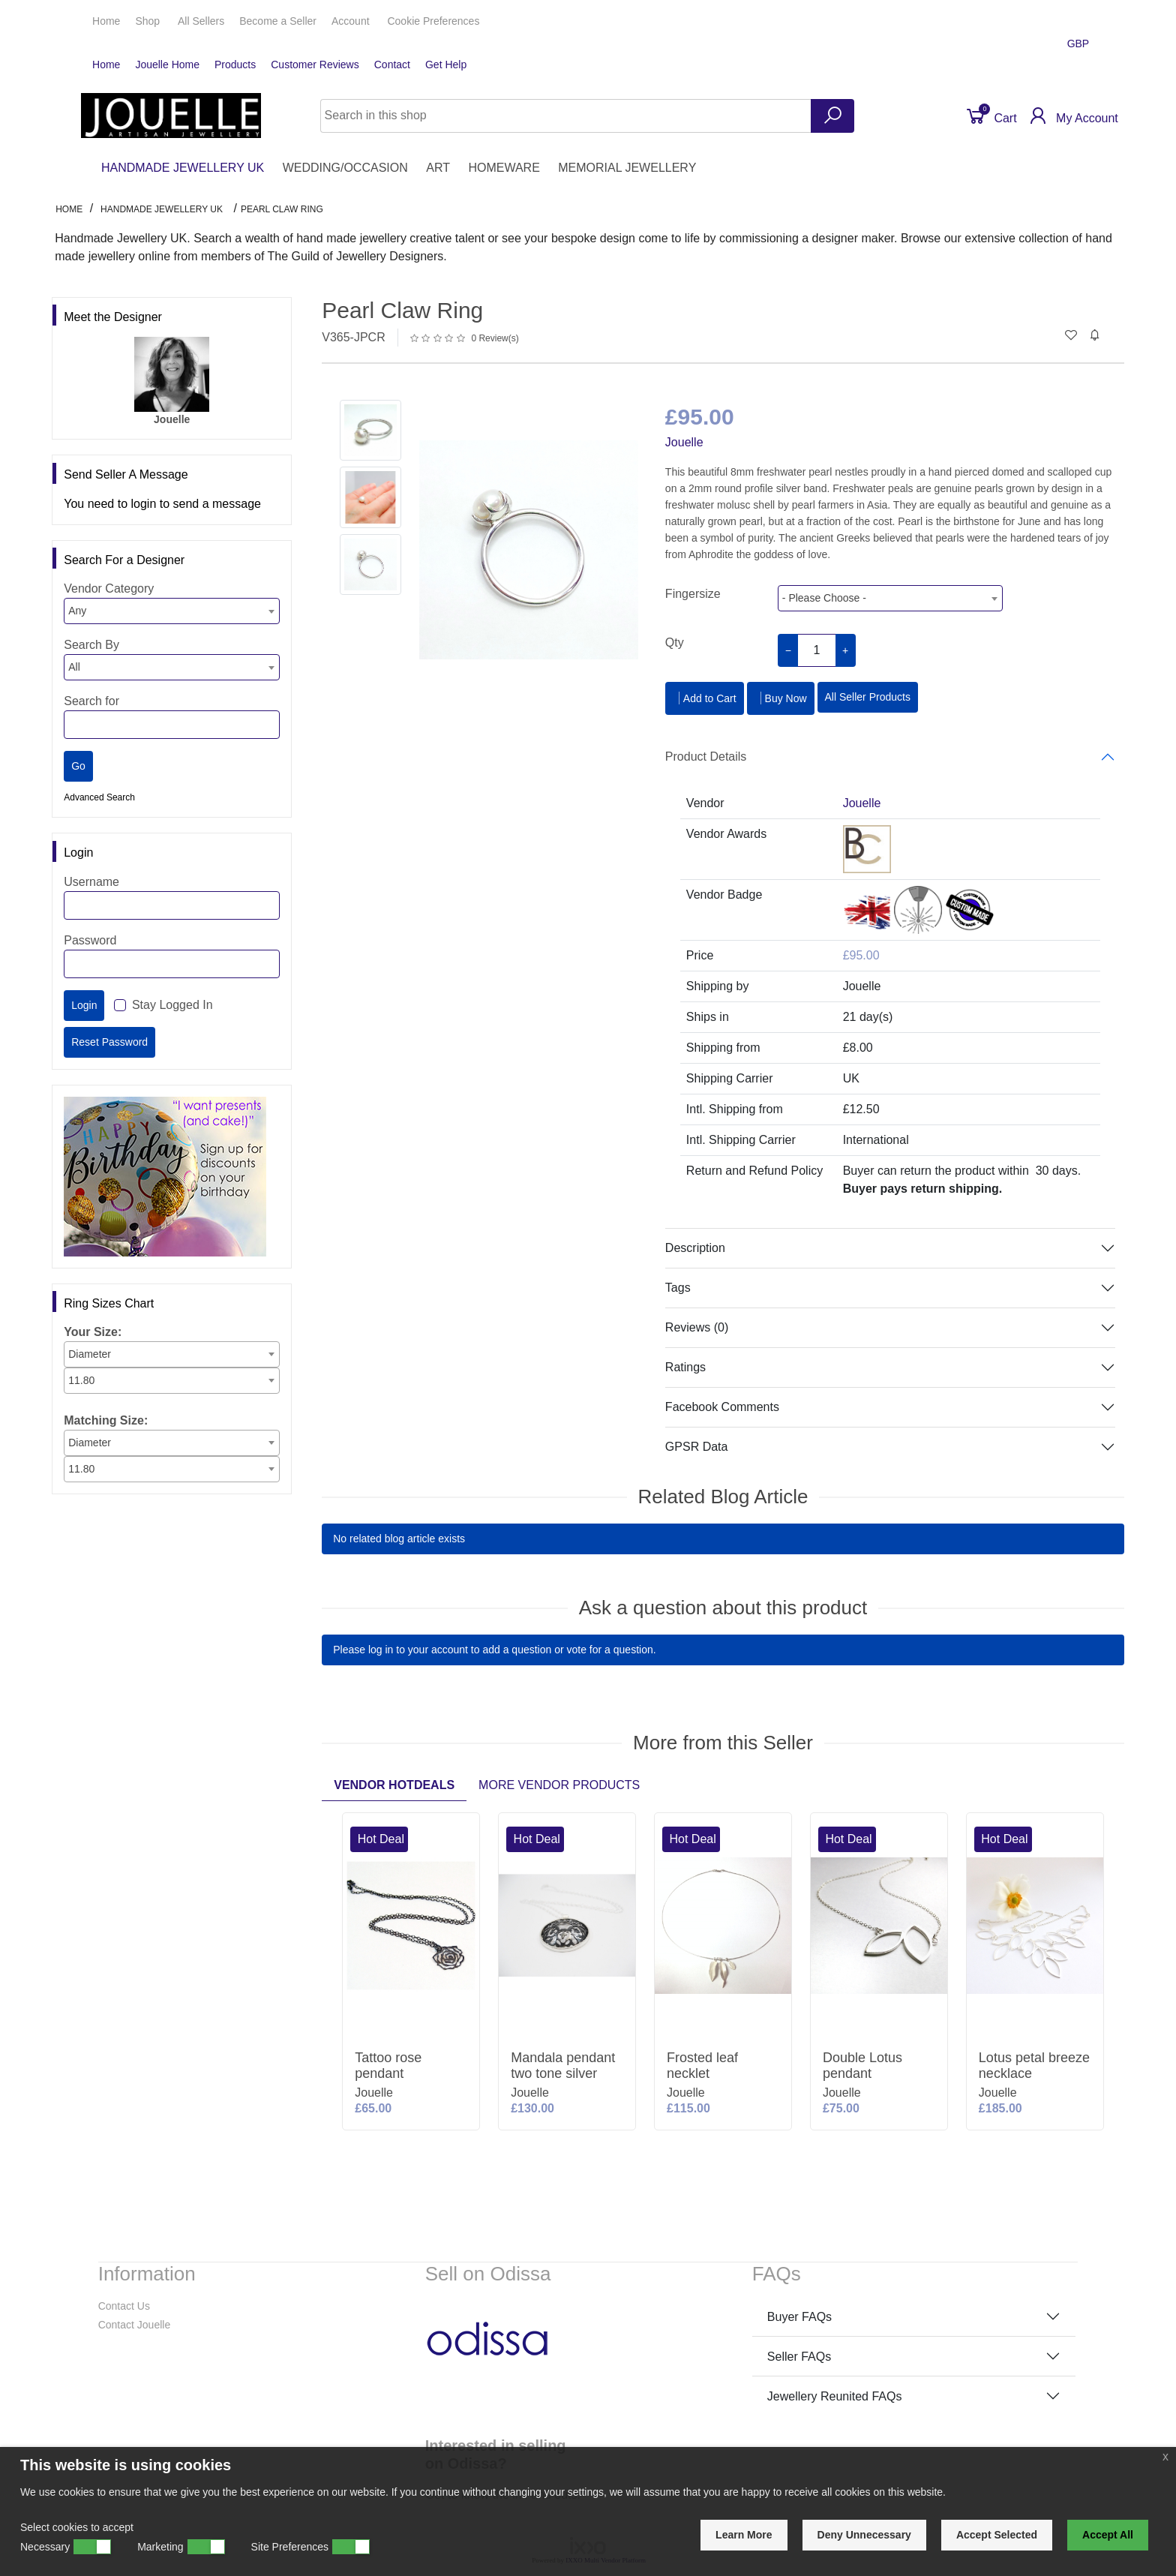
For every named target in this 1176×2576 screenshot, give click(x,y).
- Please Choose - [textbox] (824, 598)
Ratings (685, 1367)
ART (438, 167)
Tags (678, 1287)
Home (106, 21)
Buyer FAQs (799, 2316)
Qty (674, 642)
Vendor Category (109, 588)
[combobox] (172, 611)
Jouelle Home (167, 65)
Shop (149, 21)
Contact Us (124, 2306)
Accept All (1107, 2535)
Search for (91, 701)
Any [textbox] (77, 611)
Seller (277, 21)
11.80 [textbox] (81, 1380)
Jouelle (684, 442)
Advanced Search (99, 797)
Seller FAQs (799, 2356)
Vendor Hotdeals (394, 1785)
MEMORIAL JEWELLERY (627, 167)
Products (235, 65)
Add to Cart (704, 698)
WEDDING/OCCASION (345, 167)
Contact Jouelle (134, 2325)
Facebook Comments (722, 1407)
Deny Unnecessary (864, 2535)
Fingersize (693, 593)
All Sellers (201, 21)
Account (352, 21)
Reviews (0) (696, 1327)
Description (695, 1247)
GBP (1079, 44)
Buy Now (780, 698)
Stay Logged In (172, 1004)
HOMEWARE (503, 167)
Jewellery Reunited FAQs (834, 2396)
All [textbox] (74, 667)
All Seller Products (867, 697)
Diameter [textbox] (89, 1354)
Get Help (445, 65)
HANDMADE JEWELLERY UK (182, 167)
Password (90, 940)
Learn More (744, 2535)
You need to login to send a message (162, 503)
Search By (91, 644)
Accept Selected (996, 2535)
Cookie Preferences (433, 21)
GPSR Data (696, 1446)
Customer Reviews (314, 65)
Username (91, 881)
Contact (392, 65)
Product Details (706, 756)
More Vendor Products (559, 1785)
